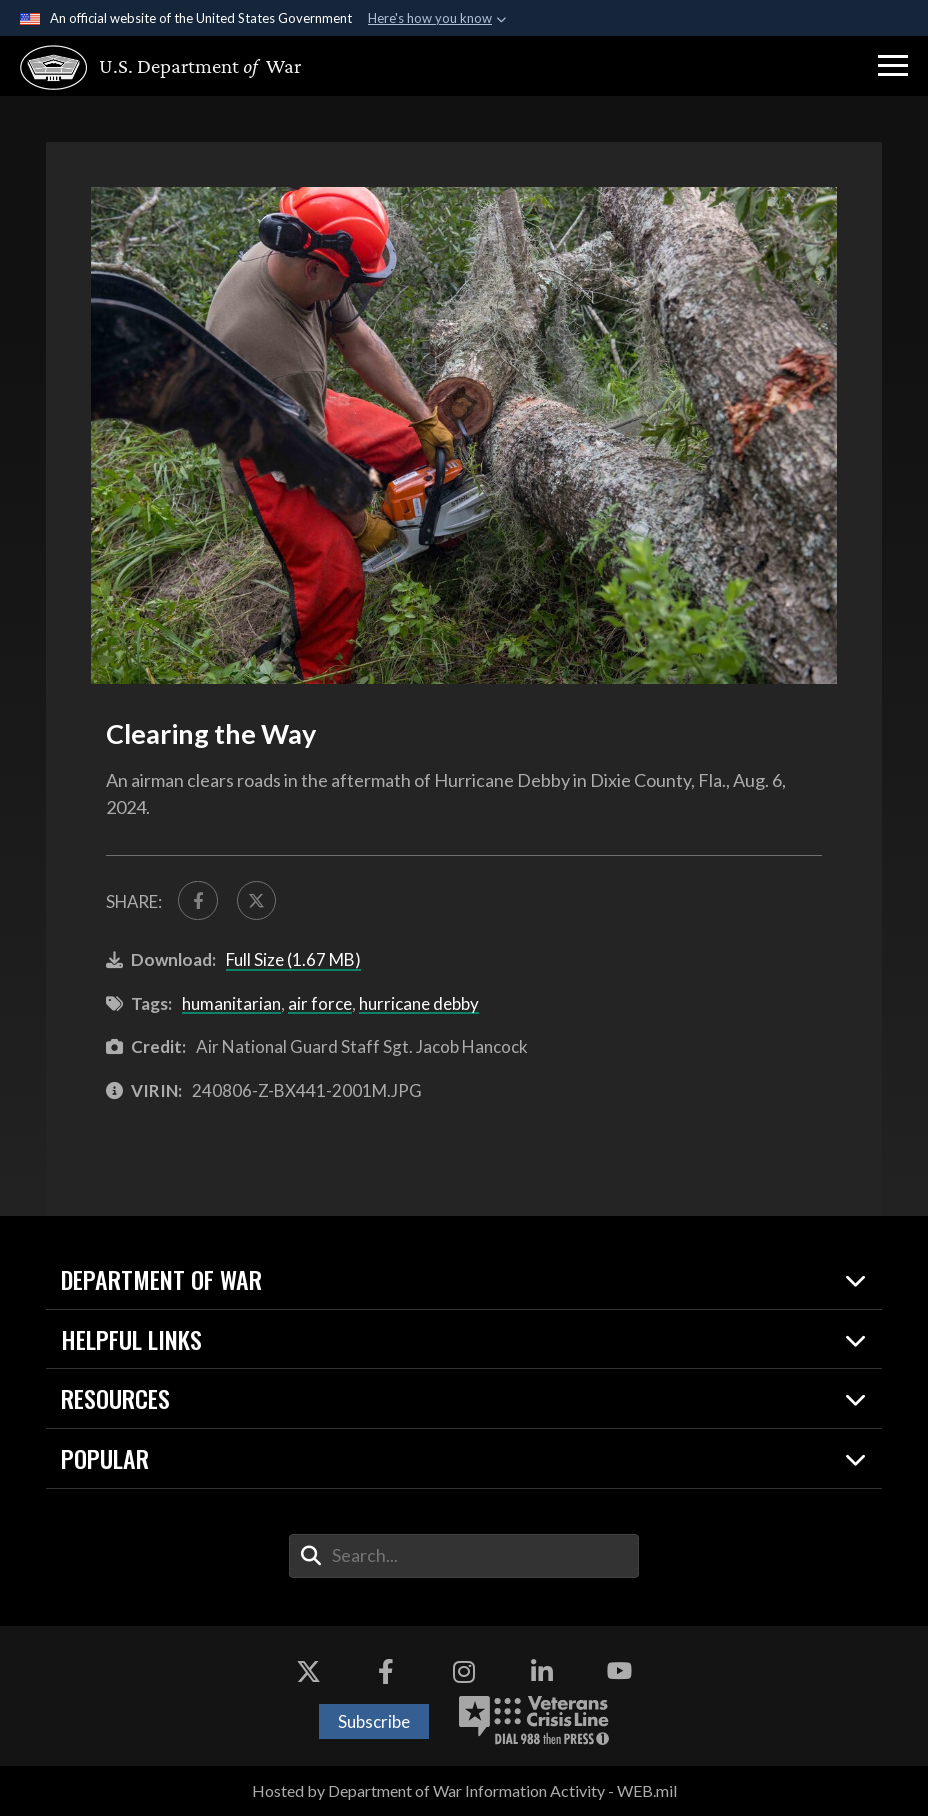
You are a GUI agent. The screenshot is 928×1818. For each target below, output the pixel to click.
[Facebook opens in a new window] (386, 1674)
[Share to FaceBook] (199, 902)
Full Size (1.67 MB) (293, 962)
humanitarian (231, 1006)
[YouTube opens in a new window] (620, 1674)
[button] (893, 66)
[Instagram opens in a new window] (464, 1674)
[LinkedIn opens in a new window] (542, 1674)
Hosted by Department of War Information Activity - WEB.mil (464, 1793)
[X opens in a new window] (308, 1674)
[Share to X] (261, 902)
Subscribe (374, 1724)
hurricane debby (419, 1006)
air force (320, 1006)
